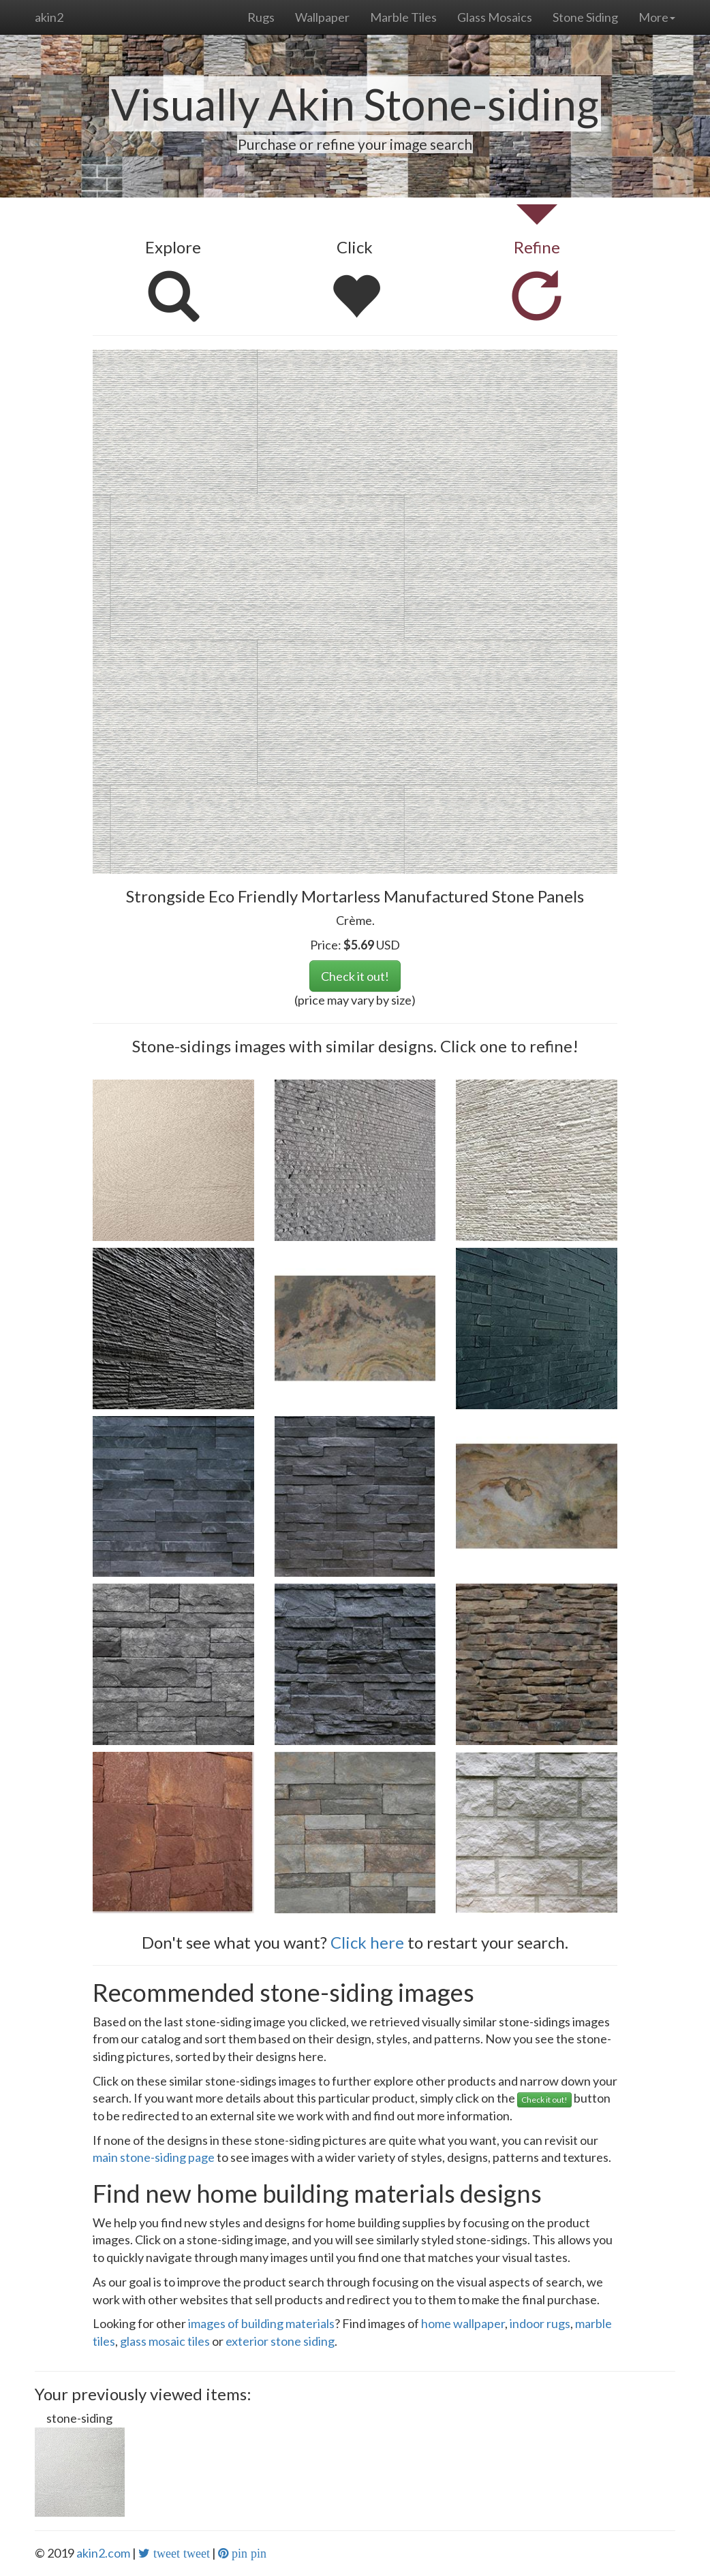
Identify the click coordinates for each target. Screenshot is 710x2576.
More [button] (656, 17)
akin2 (49, 17)
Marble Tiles (403, 17)
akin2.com (103, 2552)
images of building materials (261, 2323)
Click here (367, 1942)
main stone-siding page (154, 2157)
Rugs (261, 17)
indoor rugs (540, 2323)
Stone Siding (585, 17)
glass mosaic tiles (165, 2341)
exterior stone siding (280, 2341)
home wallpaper (463, 2323)
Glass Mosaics (494, 17)
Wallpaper (322, 17)
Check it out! (355, 976)
